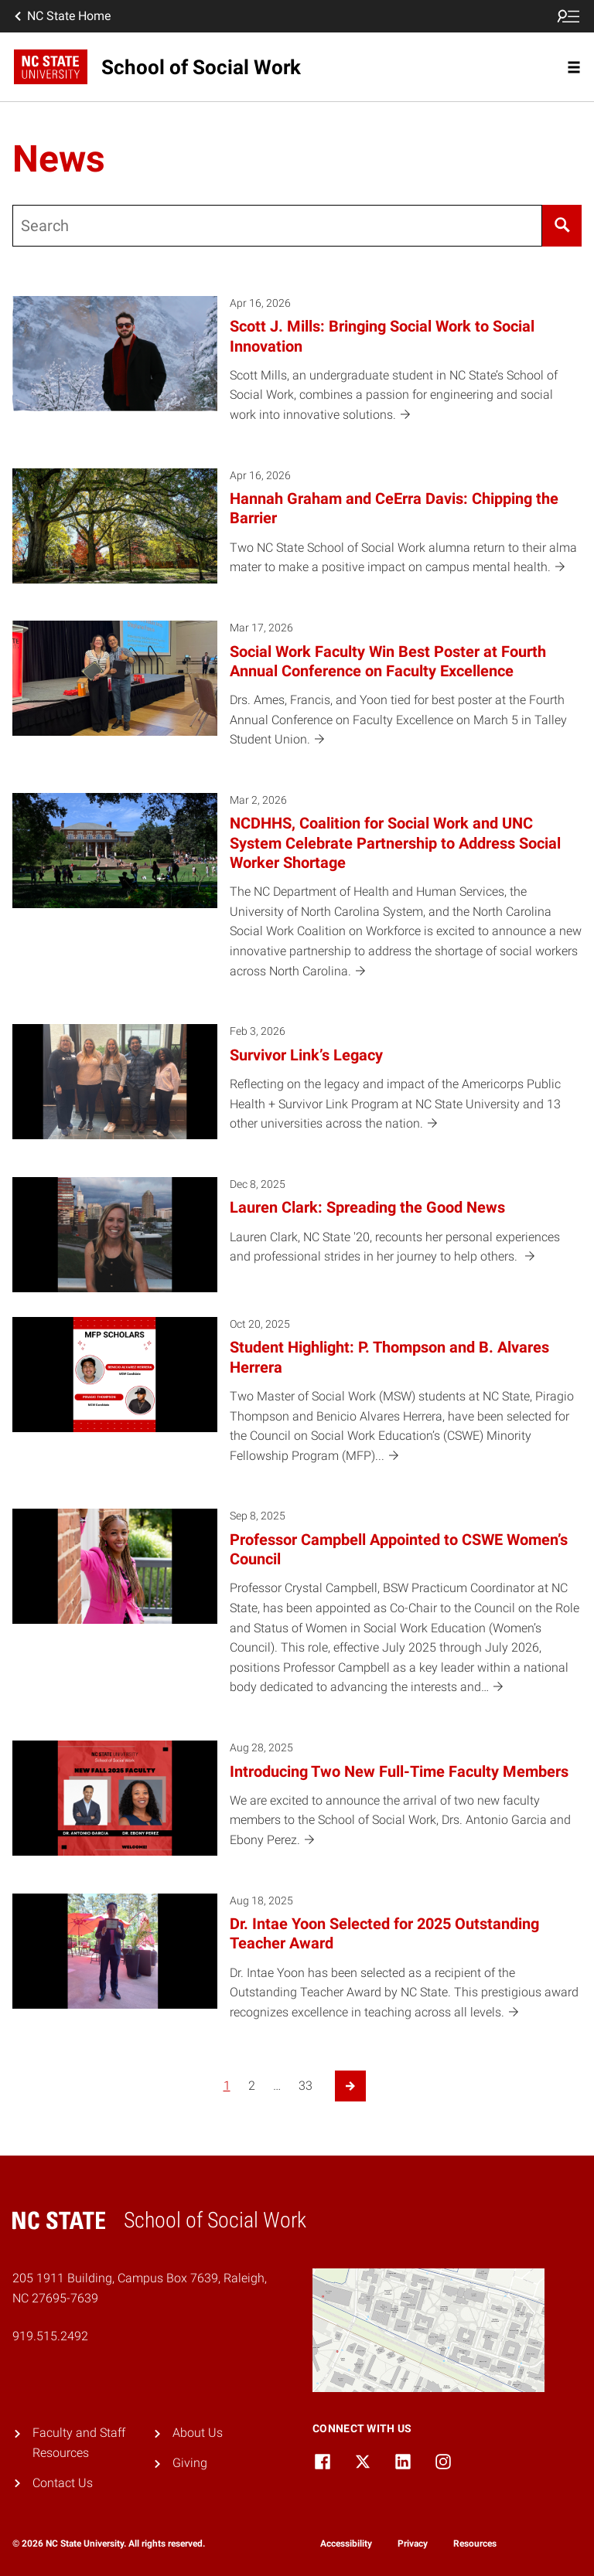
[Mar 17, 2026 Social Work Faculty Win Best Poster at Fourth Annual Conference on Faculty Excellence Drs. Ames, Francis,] (297, 694)
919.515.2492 (50, 2336)
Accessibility (346, 2543)
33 (305, 2085)
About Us (197, 2432)
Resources (475, 2543)
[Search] (562, 226)
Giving (189, 2462)
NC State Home (61, 16)
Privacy (413, 2543)
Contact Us (62, 2483)
